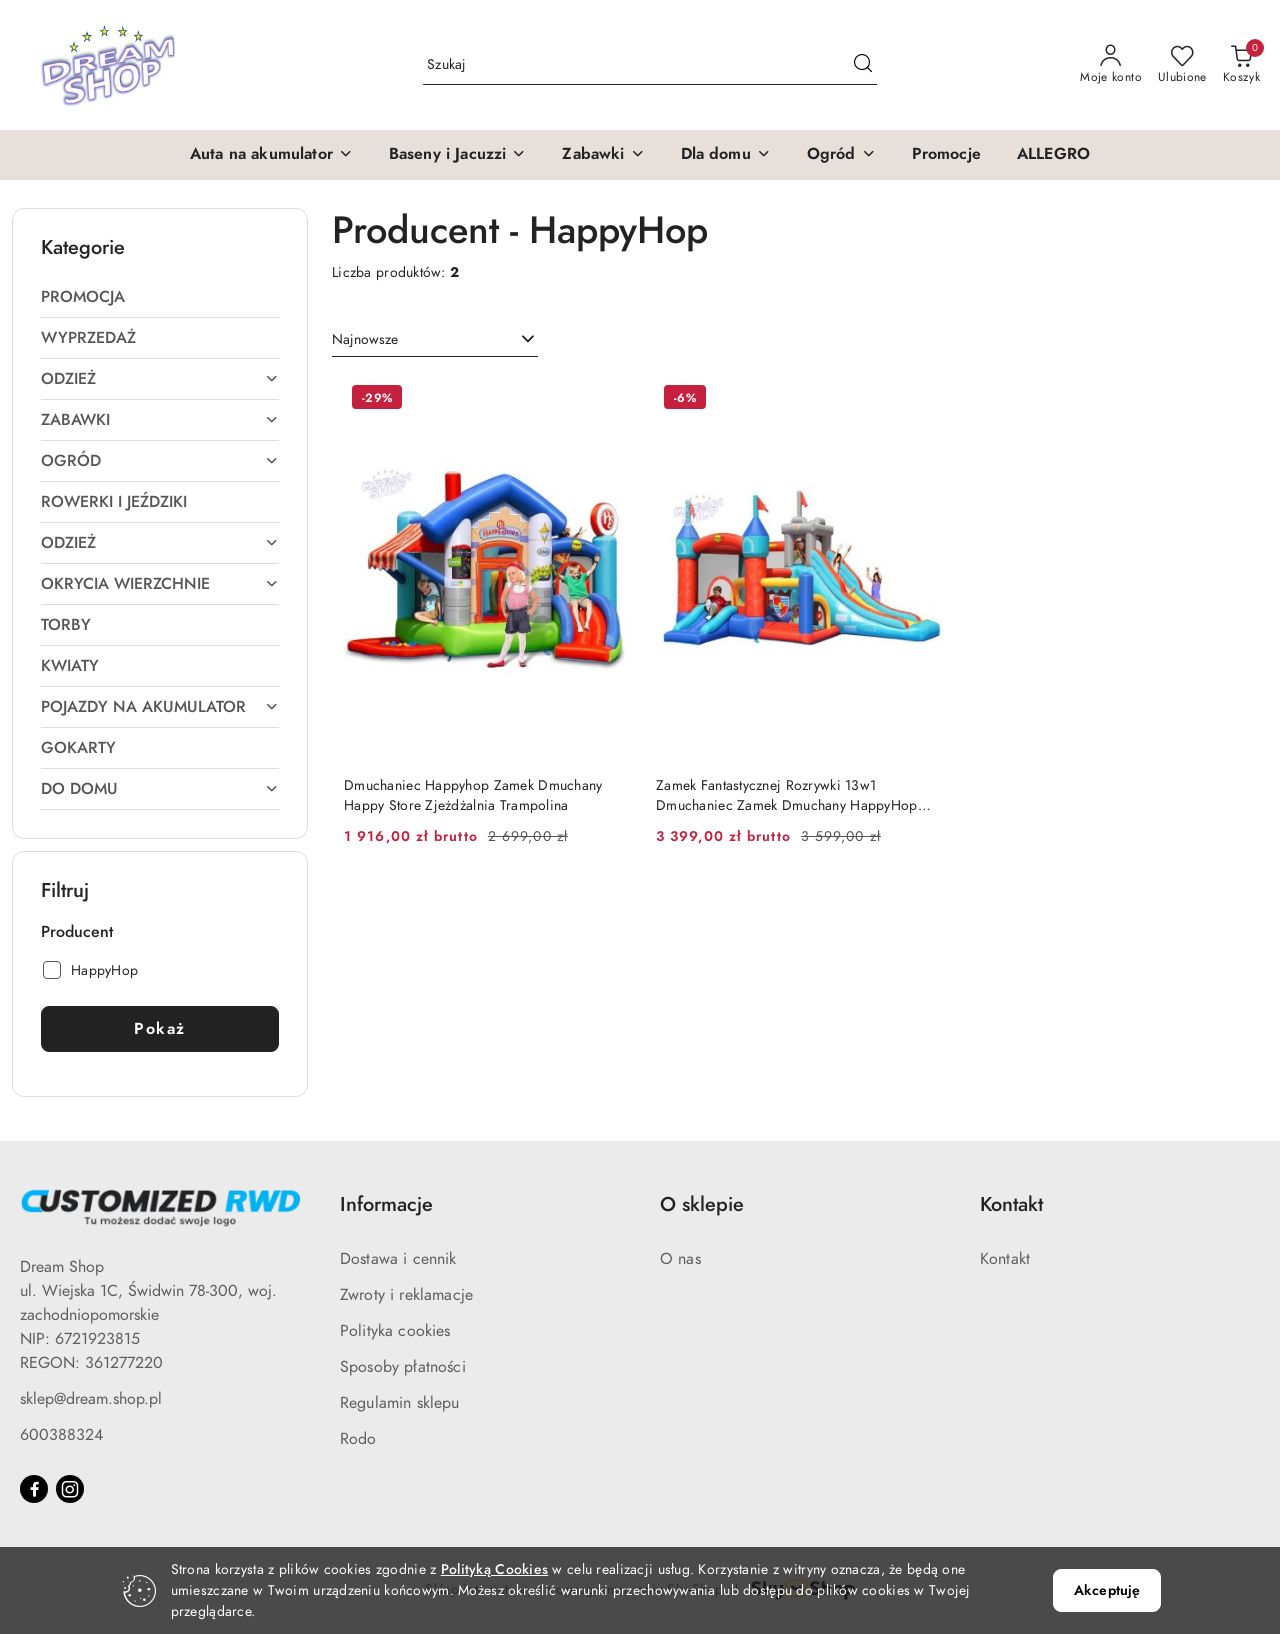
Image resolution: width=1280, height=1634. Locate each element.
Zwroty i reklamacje (406, 1295)
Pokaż (160, 1029)
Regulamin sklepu (400, 1403)
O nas (680, 1259)
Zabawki (160, 420)
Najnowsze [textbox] (365, 339)
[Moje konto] (1111, 65)
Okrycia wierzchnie (160, 584)
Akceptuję (1107, 1590)
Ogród (160, 461)
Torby (66, 625)
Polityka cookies (395, 1331)
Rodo (358, 1439)
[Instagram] (70, 1489)
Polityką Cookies (494, 1569)
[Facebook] (34, 1489)
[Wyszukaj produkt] (650, 64)
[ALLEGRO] (1053, 155)
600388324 (61, 1435)
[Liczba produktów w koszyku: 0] (1241, 65)
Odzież (160, 379)
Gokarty (78, 748)
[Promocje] (946, 155)
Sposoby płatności (403, 1367)
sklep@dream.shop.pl (91, 1399)
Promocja (83, 297)
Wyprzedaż (88, 338)
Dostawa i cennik (398, 1259)
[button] (271, 155)
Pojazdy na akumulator (160, 707)
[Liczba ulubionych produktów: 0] (1182, 65)
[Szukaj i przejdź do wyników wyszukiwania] (863, 65)
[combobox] (435, 340)
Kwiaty (70, 666)
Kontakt (1005, 1259)
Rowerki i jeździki (114, 502)
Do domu (160, 789)
